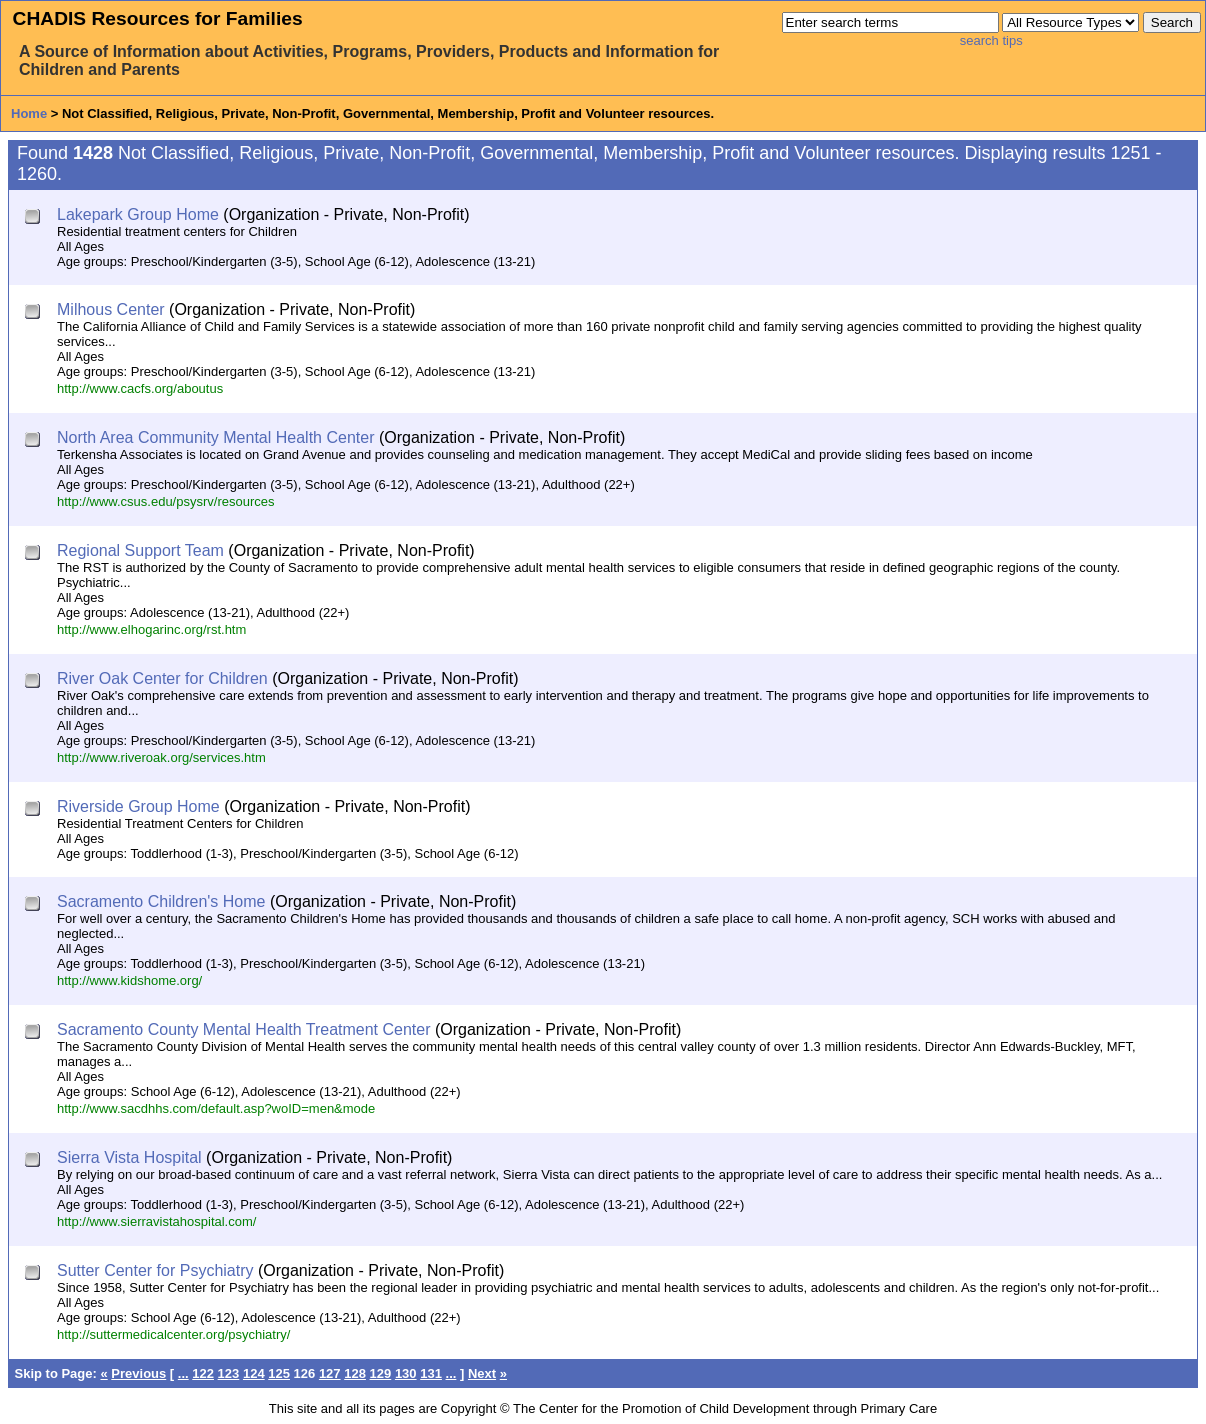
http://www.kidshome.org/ (129, 980)
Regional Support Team (140, 550)
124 (254, 1373)
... (183, 1373)
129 (381, 1373)
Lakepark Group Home (138, 214)
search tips (991, 40)
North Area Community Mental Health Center (215, 437)
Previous (138, 1373)
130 (406, 1373)
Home (29, 113)
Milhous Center (111, 309)
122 (203, 1373)
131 (431, 1373)
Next (482, 1373)
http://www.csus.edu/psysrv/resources (165, 501)
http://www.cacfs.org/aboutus (140, 388)
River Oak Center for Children (162, 678)
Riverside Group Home (138, 806)
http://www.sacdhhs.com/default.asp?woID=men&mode (216, 1108)
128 (355, 1373)
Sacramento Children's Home (161, 901)
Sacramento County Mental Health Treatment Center (244, 1029)
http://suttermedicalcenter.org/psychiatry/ (173, 1334)
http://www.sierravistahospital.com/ (156, 1221)
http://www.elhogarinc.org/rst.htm (151, 629)
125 (279, 1373)
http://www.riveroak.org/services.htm (161, 757)
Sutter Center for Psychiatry (155, 1270)
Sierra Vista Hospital (129, 1157)
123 (229, 1373)
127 (330, 1373)
